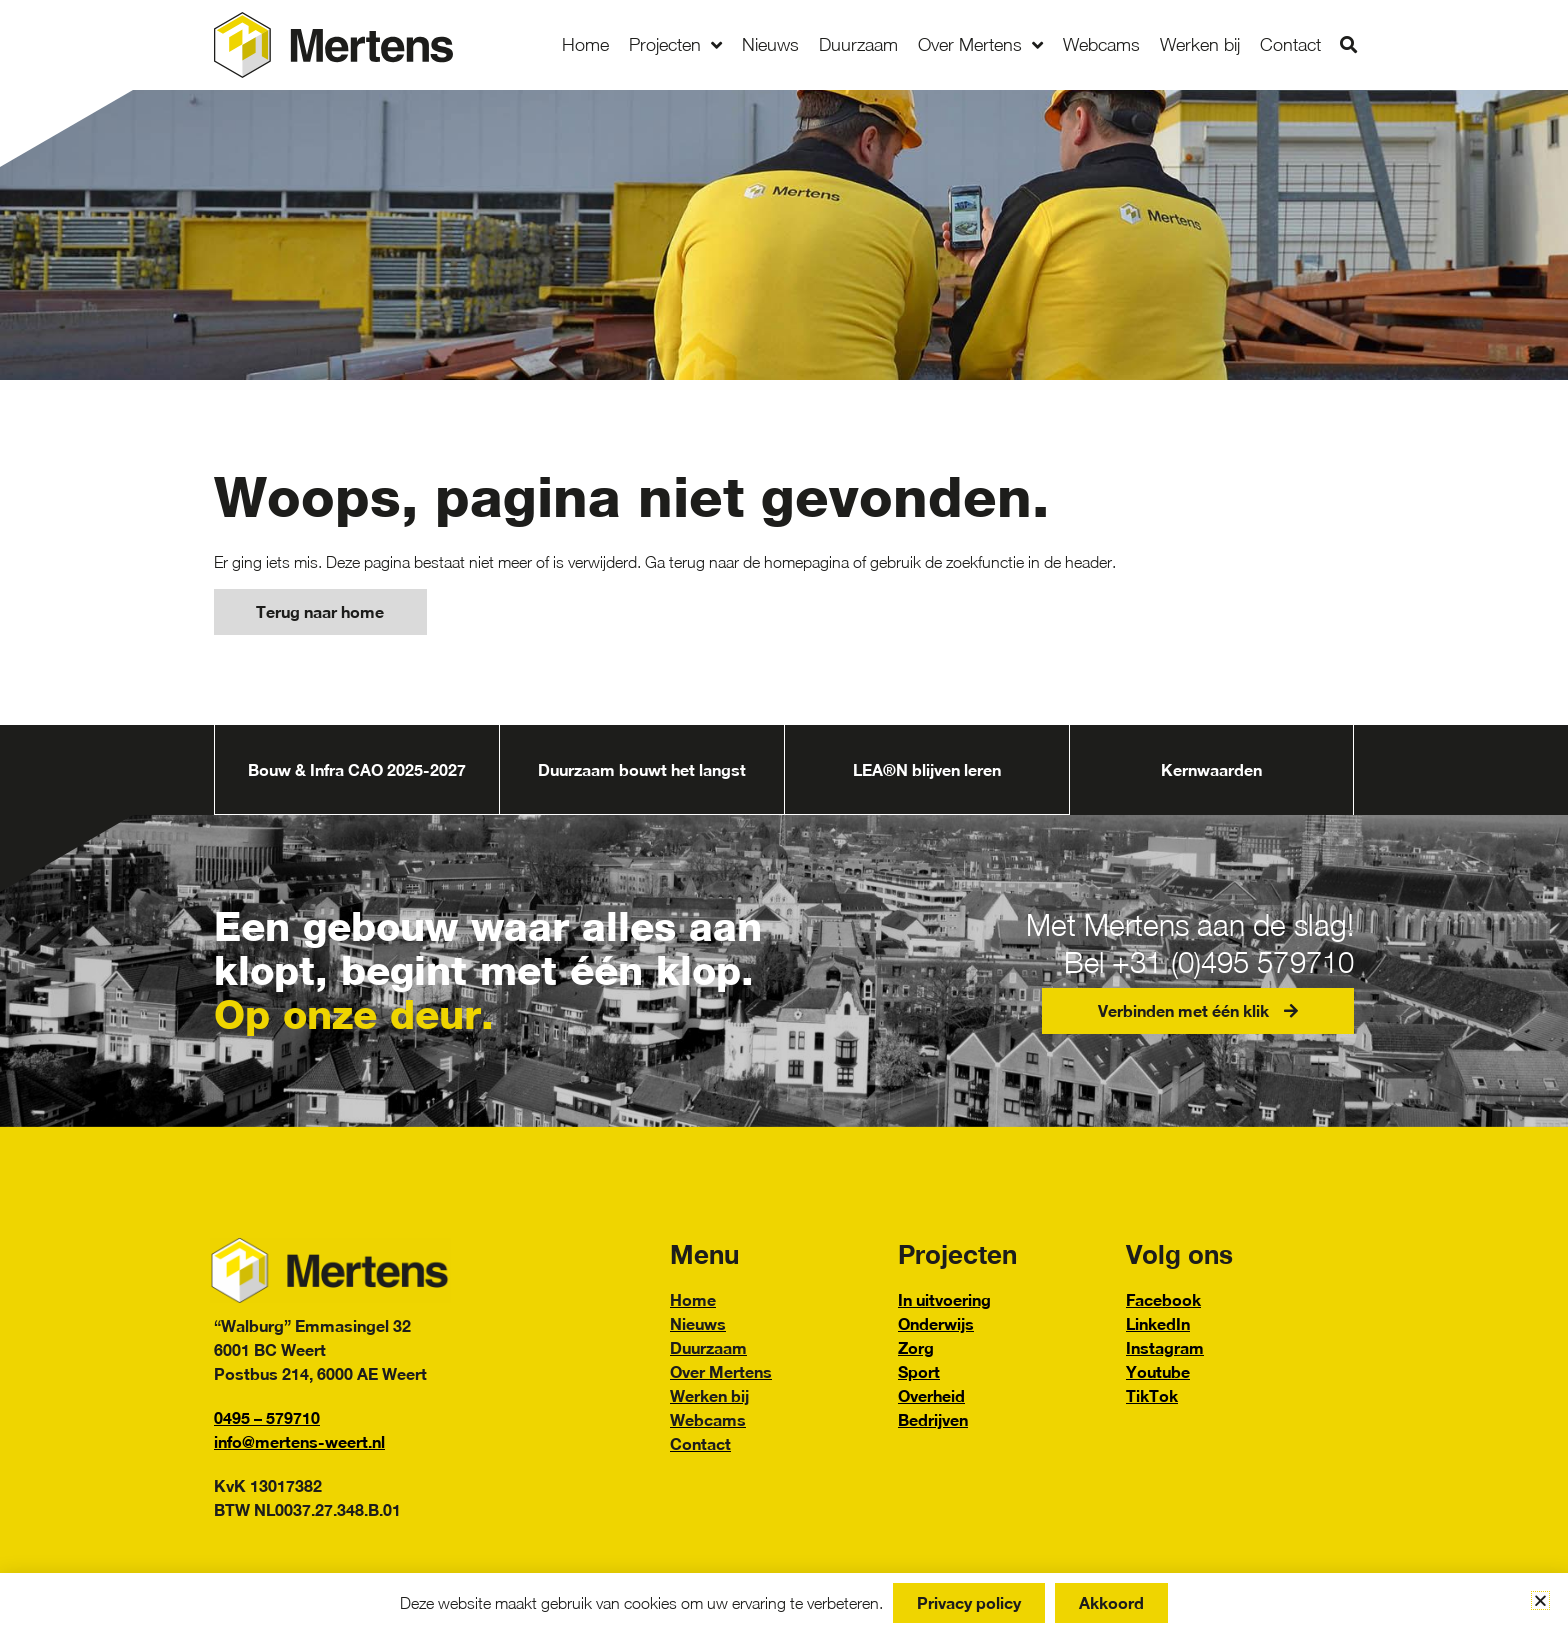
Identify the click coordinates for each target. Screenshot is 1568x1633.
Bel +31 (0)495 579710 (1199, 962)
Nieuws (770, 44)
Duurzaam (858, 44)
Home (585, 44)
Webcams (1101, 44)
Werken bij (1200, 44)
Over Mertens (980, 45)
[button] (1348, 45)
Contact (1290, 44)
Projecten (675, 45)
